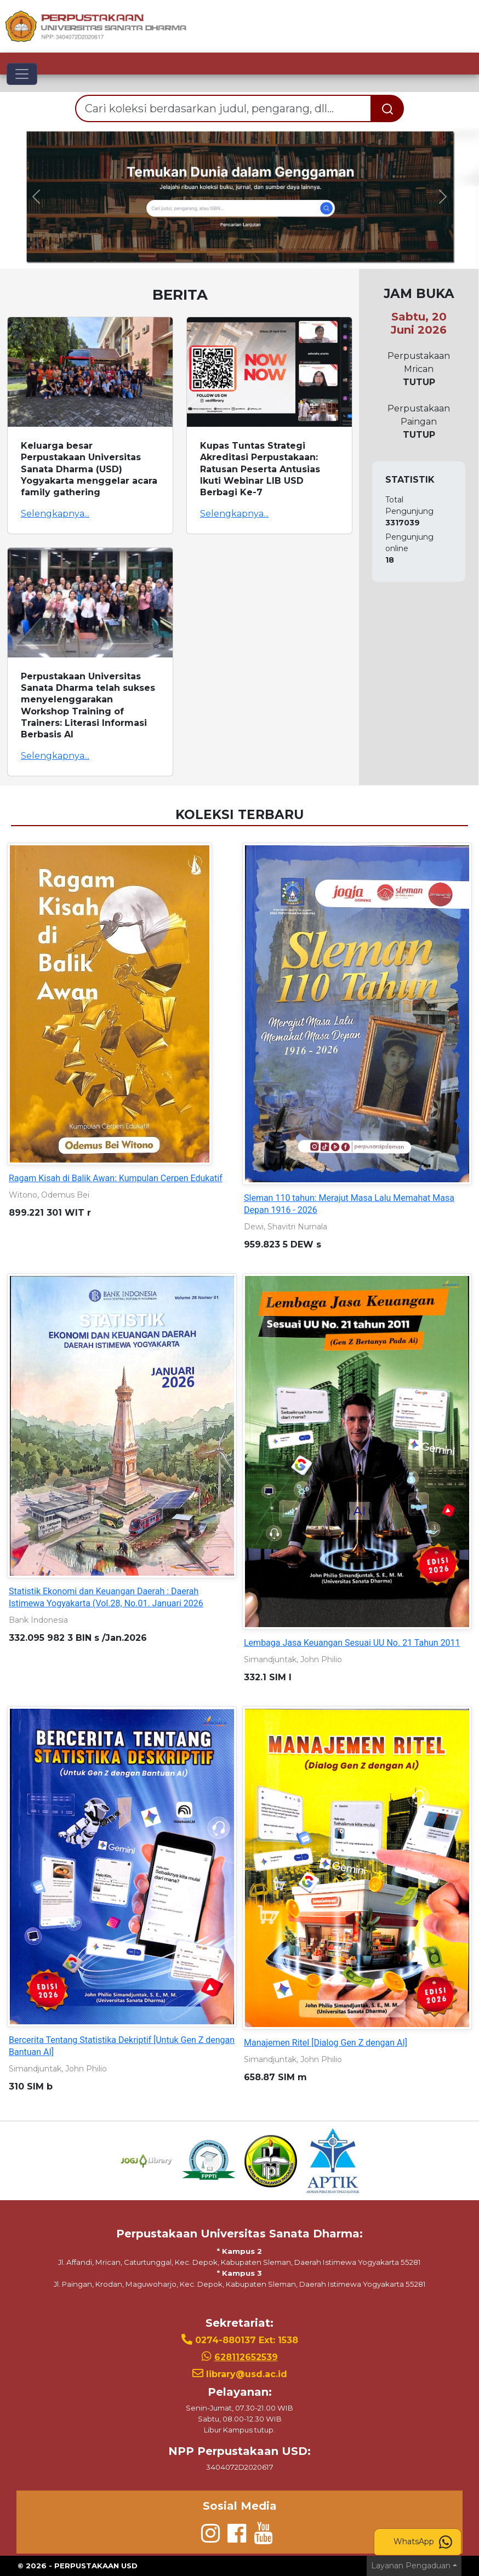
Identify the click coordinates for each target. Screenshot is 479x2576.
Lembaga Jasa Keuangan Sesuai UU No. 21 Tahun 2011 (352, 1643)
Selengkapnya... (55, 513)
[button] (36, 196)
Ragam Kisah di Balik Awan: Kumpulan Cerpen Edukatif (116, 1178)
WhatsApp (423, 2542)
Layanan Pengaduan (411, 2566)
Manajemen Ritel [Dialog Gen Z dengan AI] (325, 2042)
